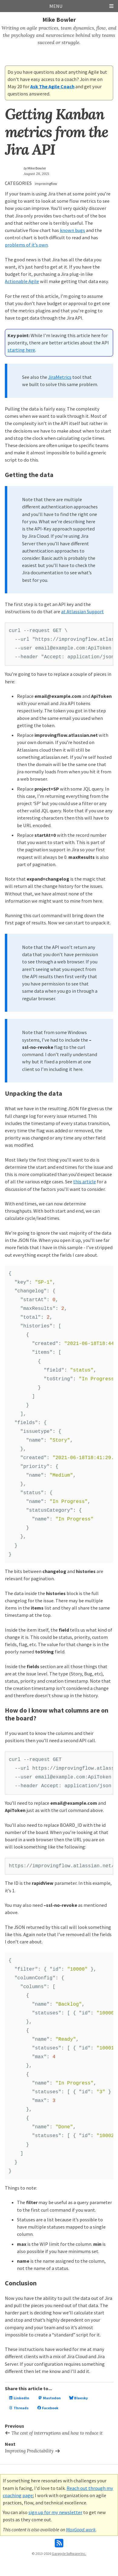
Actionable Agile (22, 281)
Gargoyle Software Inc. (69, 2553)
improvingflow (46, 183)
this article (84, 1181)
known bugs (72, 230)
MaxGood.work (81, 2529)
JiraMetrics (59, 377)
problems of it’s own (26, 245)
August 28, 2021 (36, 173)
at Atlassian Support (82, 611)
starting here (21, 350)
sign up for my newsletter (55, 2512)
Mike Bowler (59, 19)
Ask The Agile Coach (52, 86)
